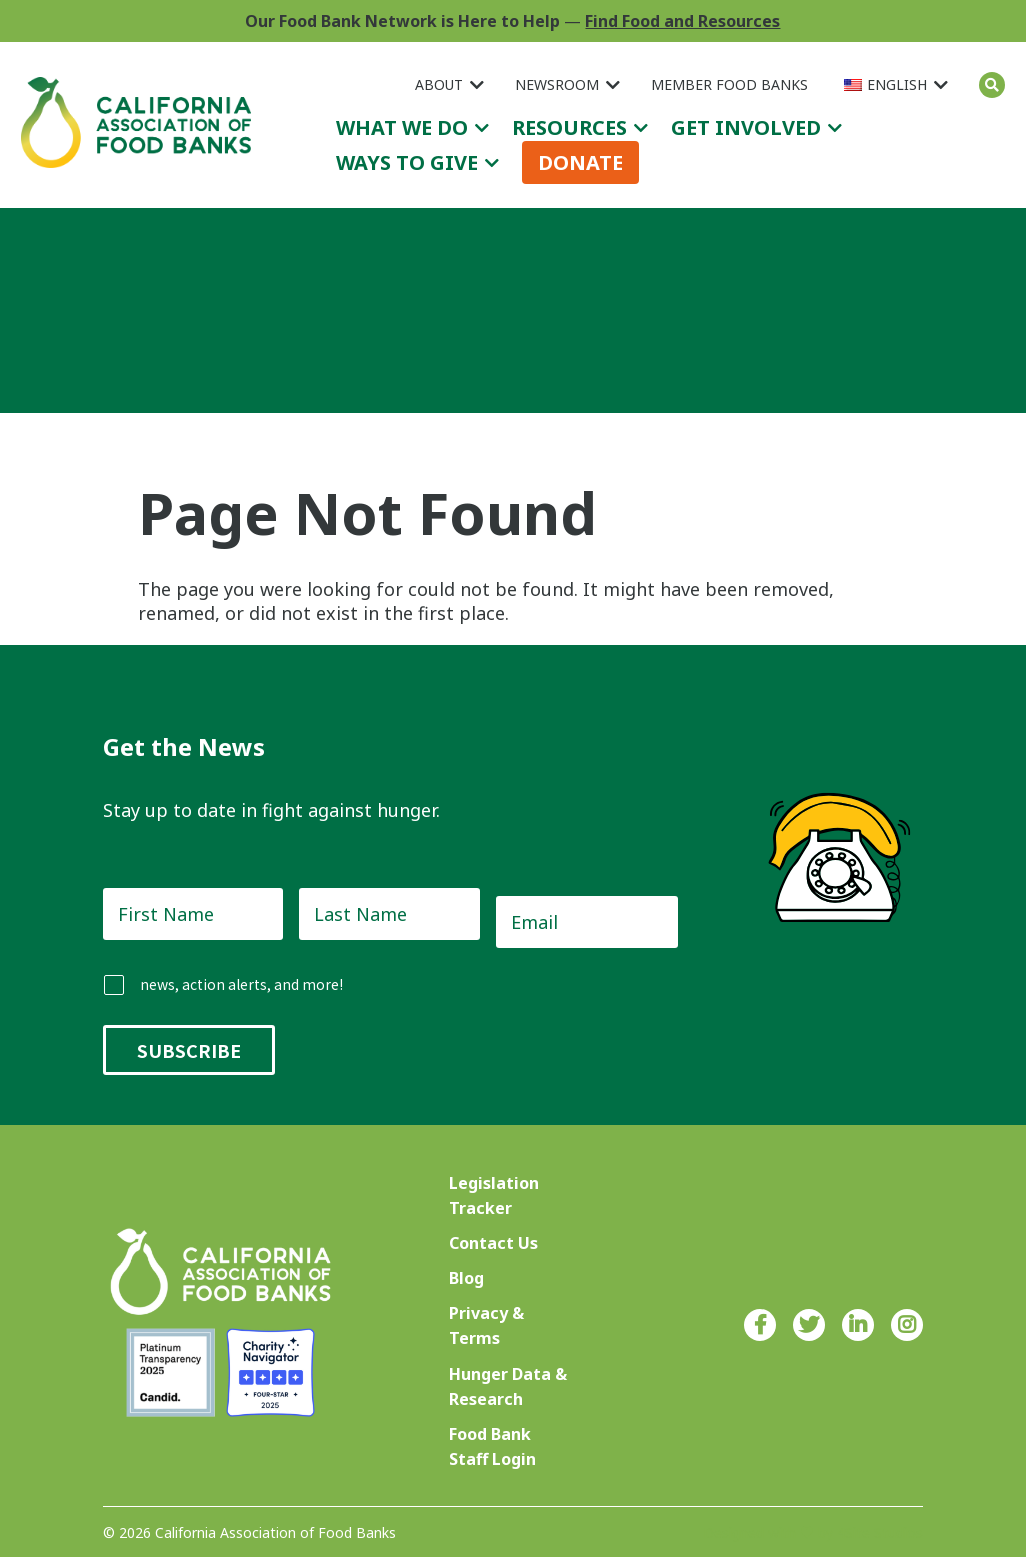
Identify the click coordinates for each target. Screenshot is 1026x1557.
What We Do (402, 127)
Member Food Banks (729, 84)
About (439, 84)
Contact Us (493, 1243)
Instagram (907, 1325)
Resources (569, 127)
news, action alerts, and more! (241, 984)
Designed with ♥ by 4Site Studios (813, 1532)
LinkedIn (858, 1325)
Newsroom (557, 84)
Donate (580, 162)
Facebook (760, 1325)
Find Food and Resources (682, 21)
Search (992, 85)
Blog (466, 1278)
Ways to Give (407, 162)
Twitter (809, 1325)
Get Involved (746, 127)
